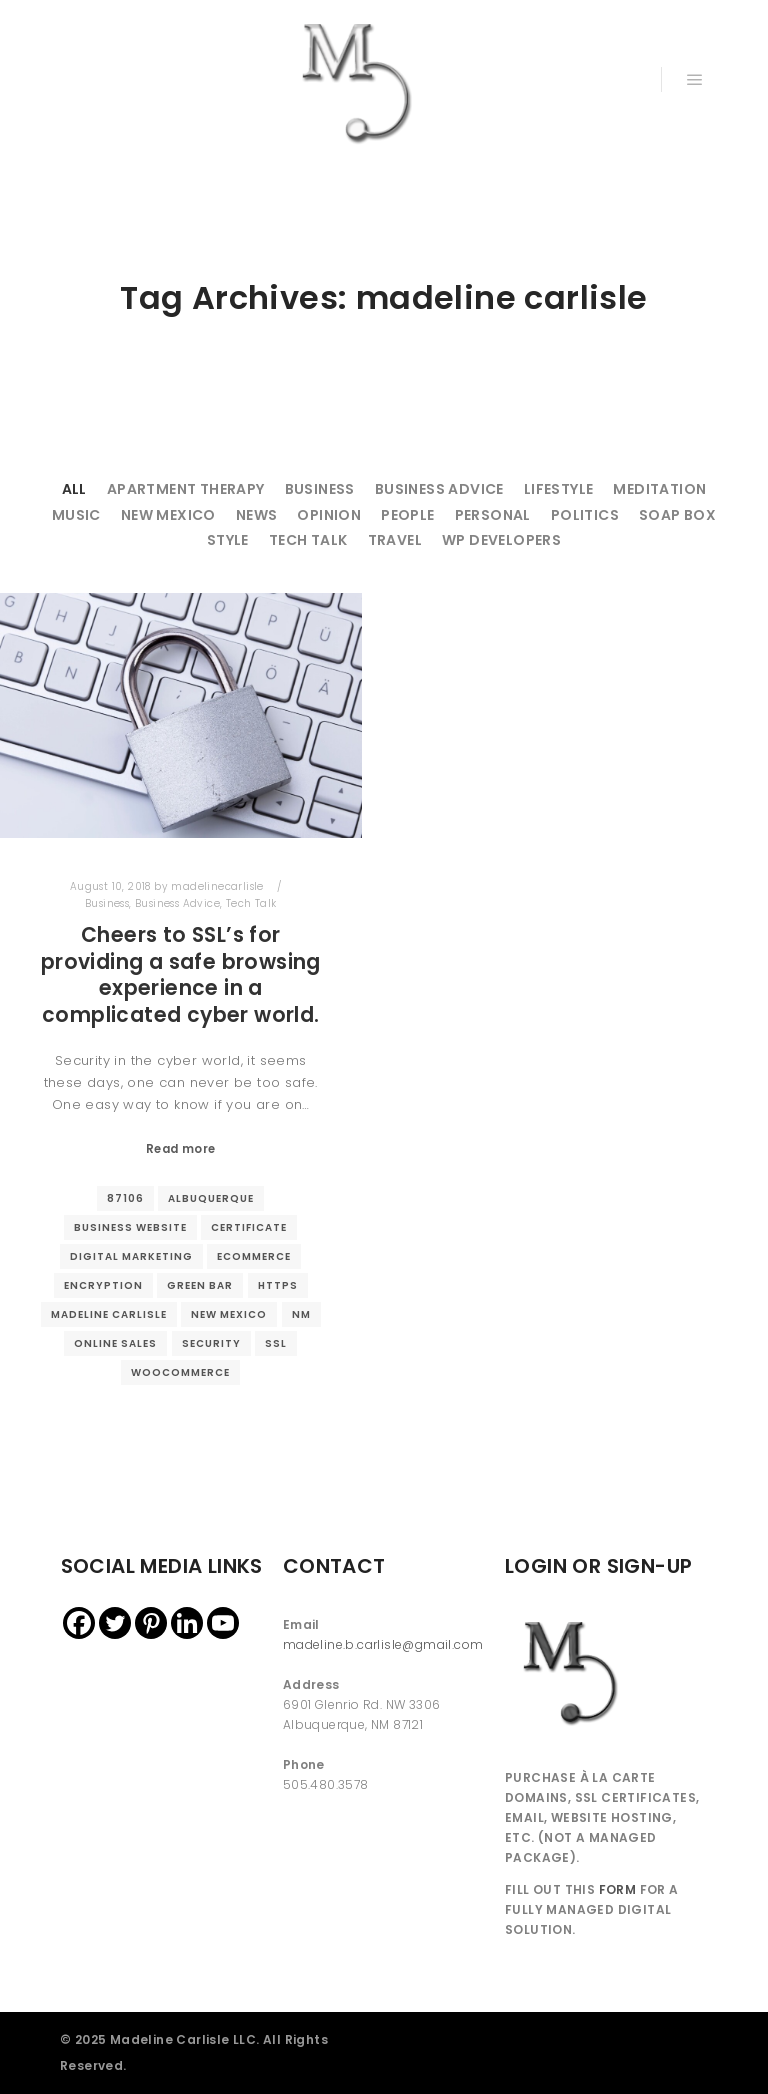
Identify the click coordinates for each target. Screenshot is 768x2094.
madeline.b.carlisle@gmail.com (383, 1644)
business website (130, 1227)
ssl (276, 1343)
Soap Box (677, 515)
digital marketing (131, 1256)
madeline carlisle (109, 1314)
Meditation (659, 489)
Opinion (329, 515)
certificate (249, 1227)
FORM (618, 1889)
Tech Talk (308, 540)
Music (76, 515)
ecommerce (254, 1256)
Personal (493, 515)
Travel (395, 540)
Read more (181, 1149)
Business (320, 489)
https (278, 1285)
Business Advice (439, 489)
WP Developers (501, 540)
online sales (115, 1343)
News (257, 515)
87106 (125, 1198)
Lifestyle (559, 489)
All (74, 489)
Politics (585, 515)
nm (301, 1314)
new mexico (229, 1314)
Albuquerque (211, 1198)
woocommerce (180, 1372)
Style (228, 540)
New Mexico (168, 515)
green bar (200, 1285)
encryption (103, 1285)
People (407, 515)
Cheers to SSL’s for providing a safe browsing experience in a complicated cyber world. (181, 975)
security (211, 1343)
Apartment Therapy (186, 489)
